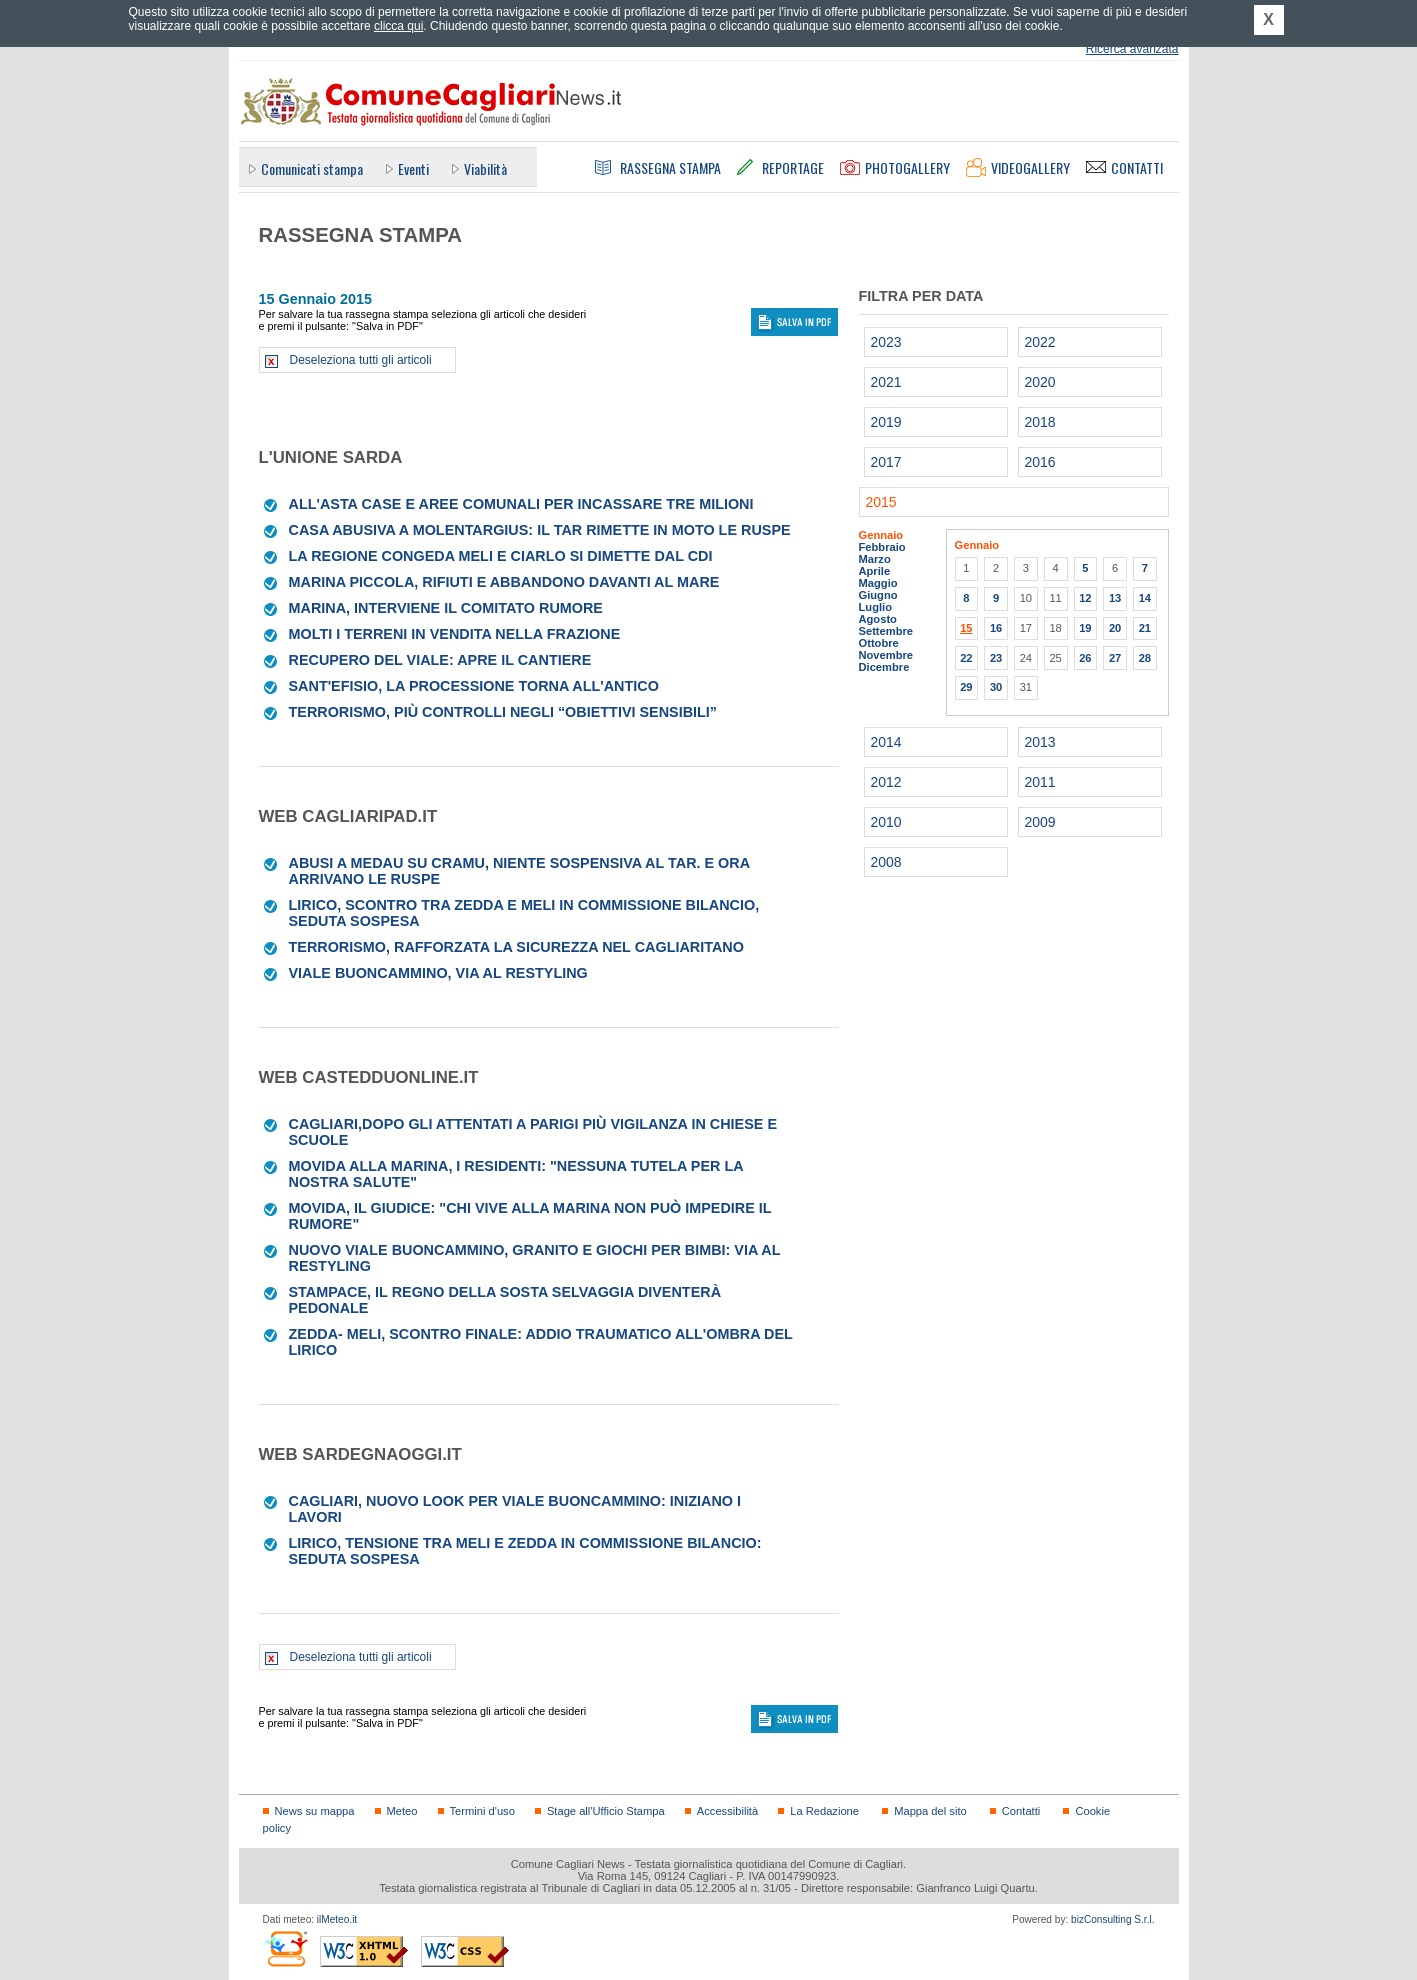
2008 (886, 862)
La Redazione (824, 1811)
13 (1115, 598)
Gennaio (881, 535)
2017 (886, 462)
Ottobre (879, 643)
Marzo (875, 559)
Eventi (413, 168)
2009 (1040, 822)
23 (996, 658)
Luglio (875, 607)
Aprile (875, 571)
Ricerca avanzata (1132, 49)
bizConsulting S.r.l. (1112, 1919)
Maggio (878, 583)
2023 (886, 342)
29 (966, 687)
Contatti (1021, 1811)
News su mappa (315, 1811)
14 (1145, 598)
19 (1085, 628)
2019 (886, 422)
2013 (1040, 742)
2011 (1040, 782)
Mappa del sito (930, 1811)
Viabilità (485, 168)
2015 (881, 502)
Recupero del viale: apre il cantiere (440, 660)
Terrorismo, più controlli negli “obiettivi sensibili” (503, 712)
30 (996, 687)
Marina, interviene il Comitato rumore (446, 608)
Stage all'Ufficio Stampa (606, 1811)
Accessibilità (727, 1811)
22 (966, 658)
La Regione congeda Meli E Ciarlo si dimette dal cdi (501, 556)
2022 (1040, 342)
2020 (1040, 382)
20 (1115, 628)
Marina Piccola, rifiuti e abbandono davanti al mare (504, 582)
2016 (1040, 462)
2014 (886, 742)
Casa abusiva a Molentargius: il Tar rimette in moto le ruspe (540, 530)
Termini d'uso (482, 1811)
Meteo (402, 1811)
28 (1145, 658)
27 (1115, 658)
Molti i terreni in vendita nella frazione (455, 634)
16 (996, 628)
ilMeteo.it (337, 1919)
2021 (886, 382)
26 (1085, 658)
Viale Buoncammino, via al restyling (438, 973)
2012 (886, 782)
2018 (1040, 422)
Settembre (886, 631)
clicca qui (398, 26)
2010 (886, 822)
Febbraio (882, 547)
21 (1145, 628)
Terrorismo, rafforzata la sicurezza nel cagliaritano (516, 947)
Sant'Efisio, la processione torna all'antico (474, 686)
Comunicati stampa (312, 168)
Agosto (878, 619)
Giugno (878, 595)
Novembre (886, 655)
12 (1085, 598)
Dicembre (884, 667)
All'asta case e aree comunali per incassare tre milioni (521, 504)
